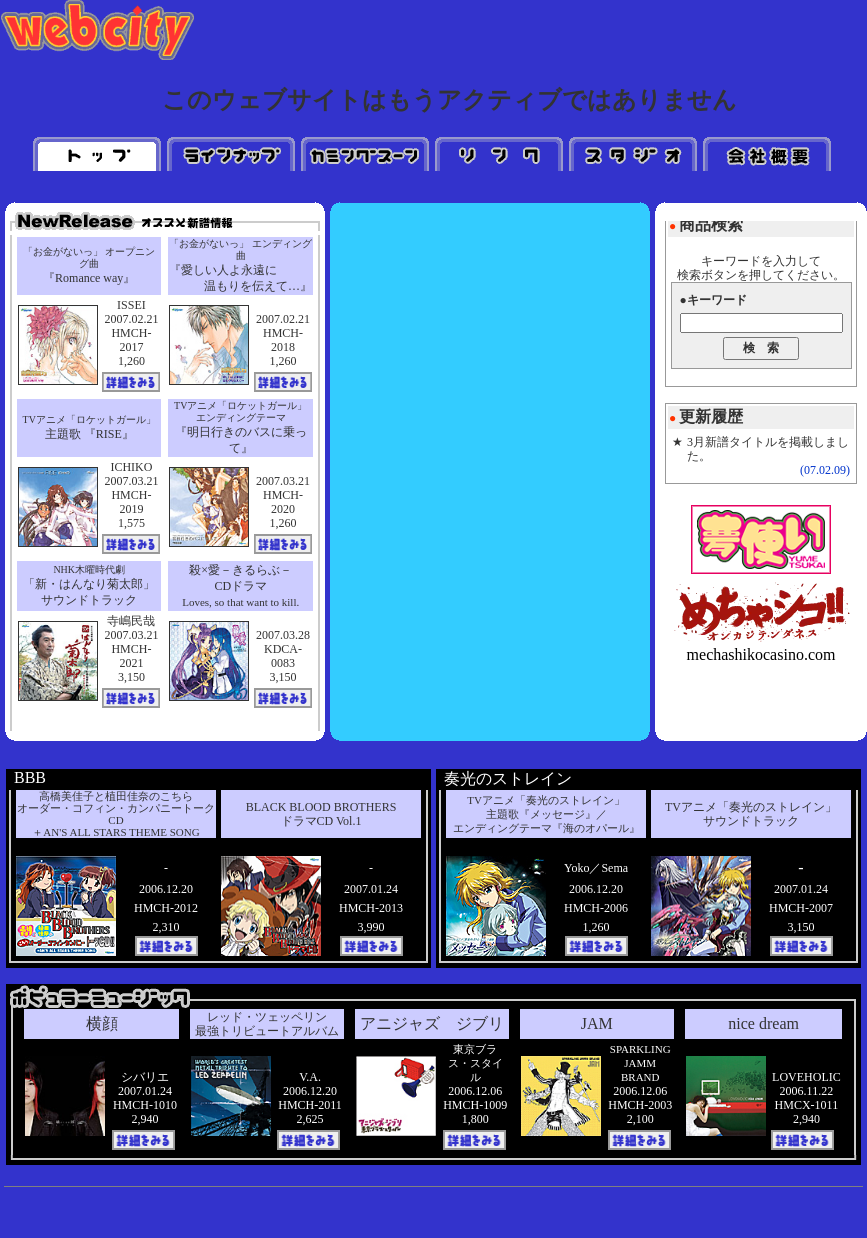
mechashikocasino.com (761, 654)
